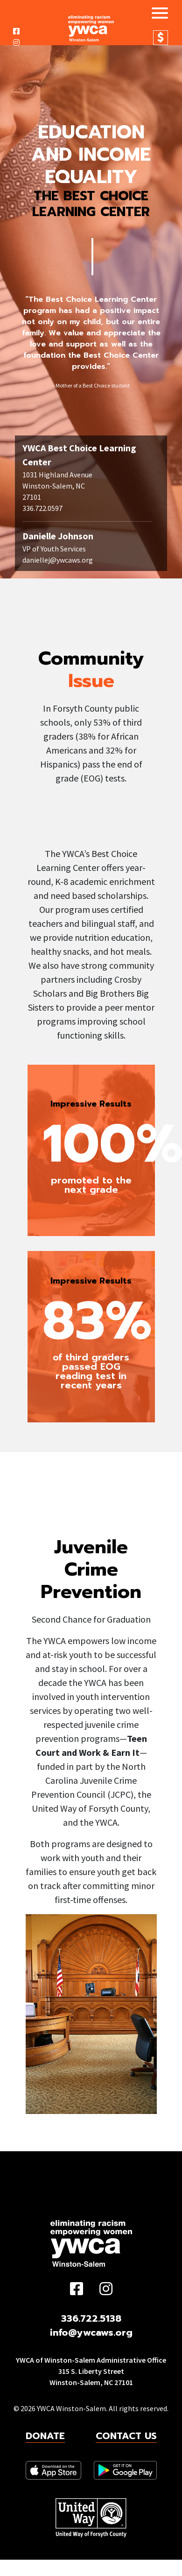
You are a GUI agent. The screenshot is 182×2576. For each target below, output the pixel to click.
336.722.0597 (42, 508)
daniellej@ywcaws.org (57, 559)
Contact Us (126, 2436)
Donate (161, 38)
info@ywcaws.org (91, 2332)
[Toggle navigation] (156, 14)
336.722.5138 (91, 2318)
